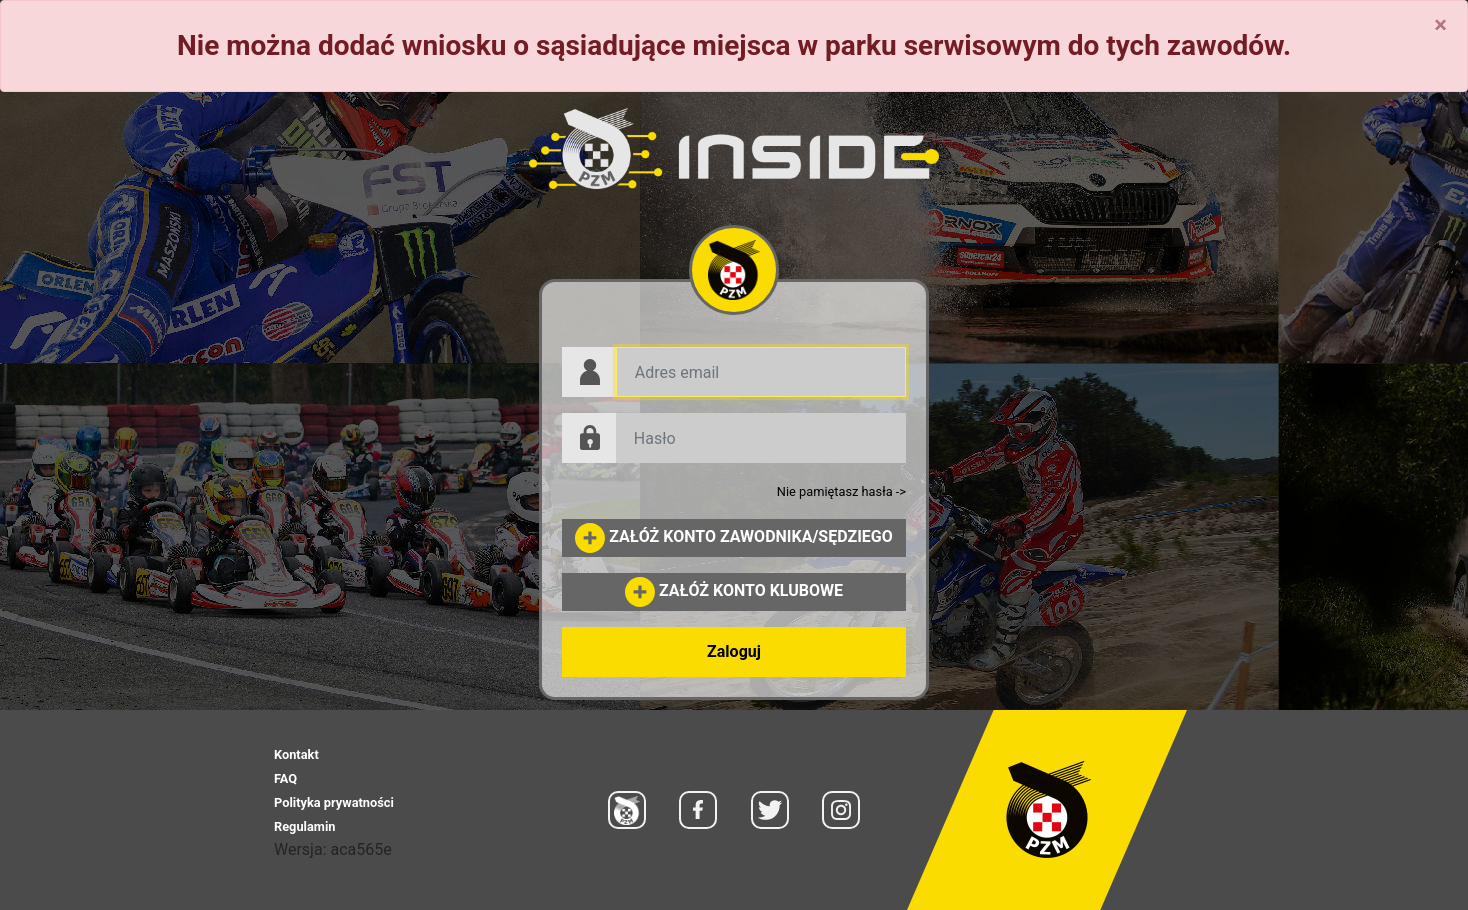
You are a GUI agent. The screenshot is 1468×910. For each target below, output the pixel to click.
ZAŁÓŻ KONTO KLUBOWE (734, 590)
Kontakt (296, 754)
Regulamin (304, 826)
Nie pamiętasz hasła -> (841, 491)
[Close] (1440, 25)
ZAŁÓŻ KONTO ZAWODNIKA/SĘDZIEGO (734, 536)
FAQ (285, 778)
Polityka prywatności (334, 802)
